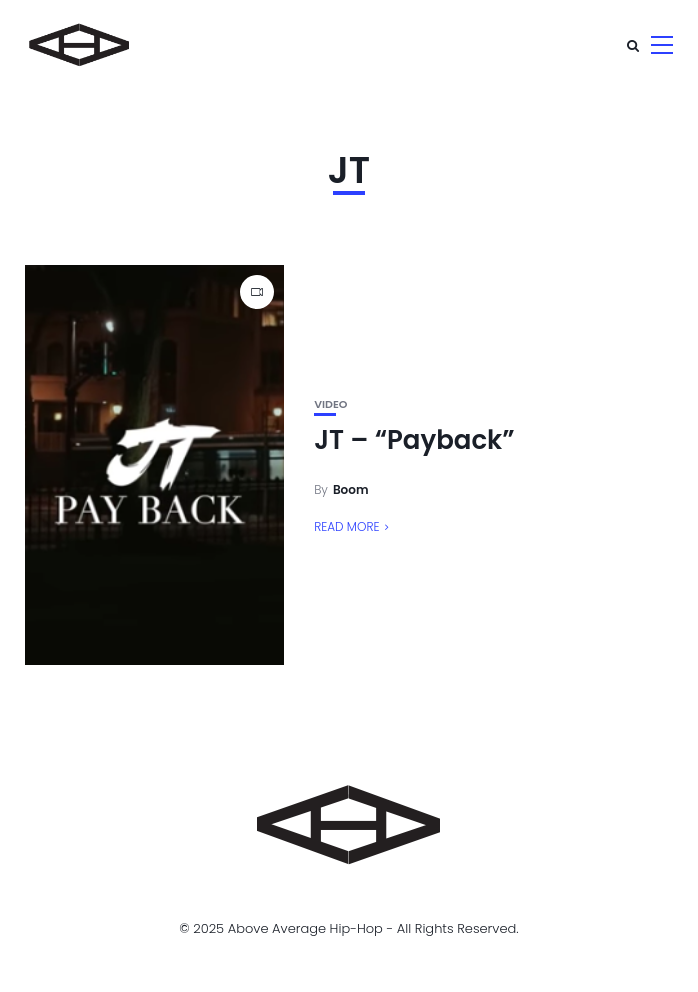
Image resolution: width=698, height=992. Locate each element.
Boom (351, 489)
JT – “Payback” (414, 440)
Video (330, 404)
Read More (346, 526)
